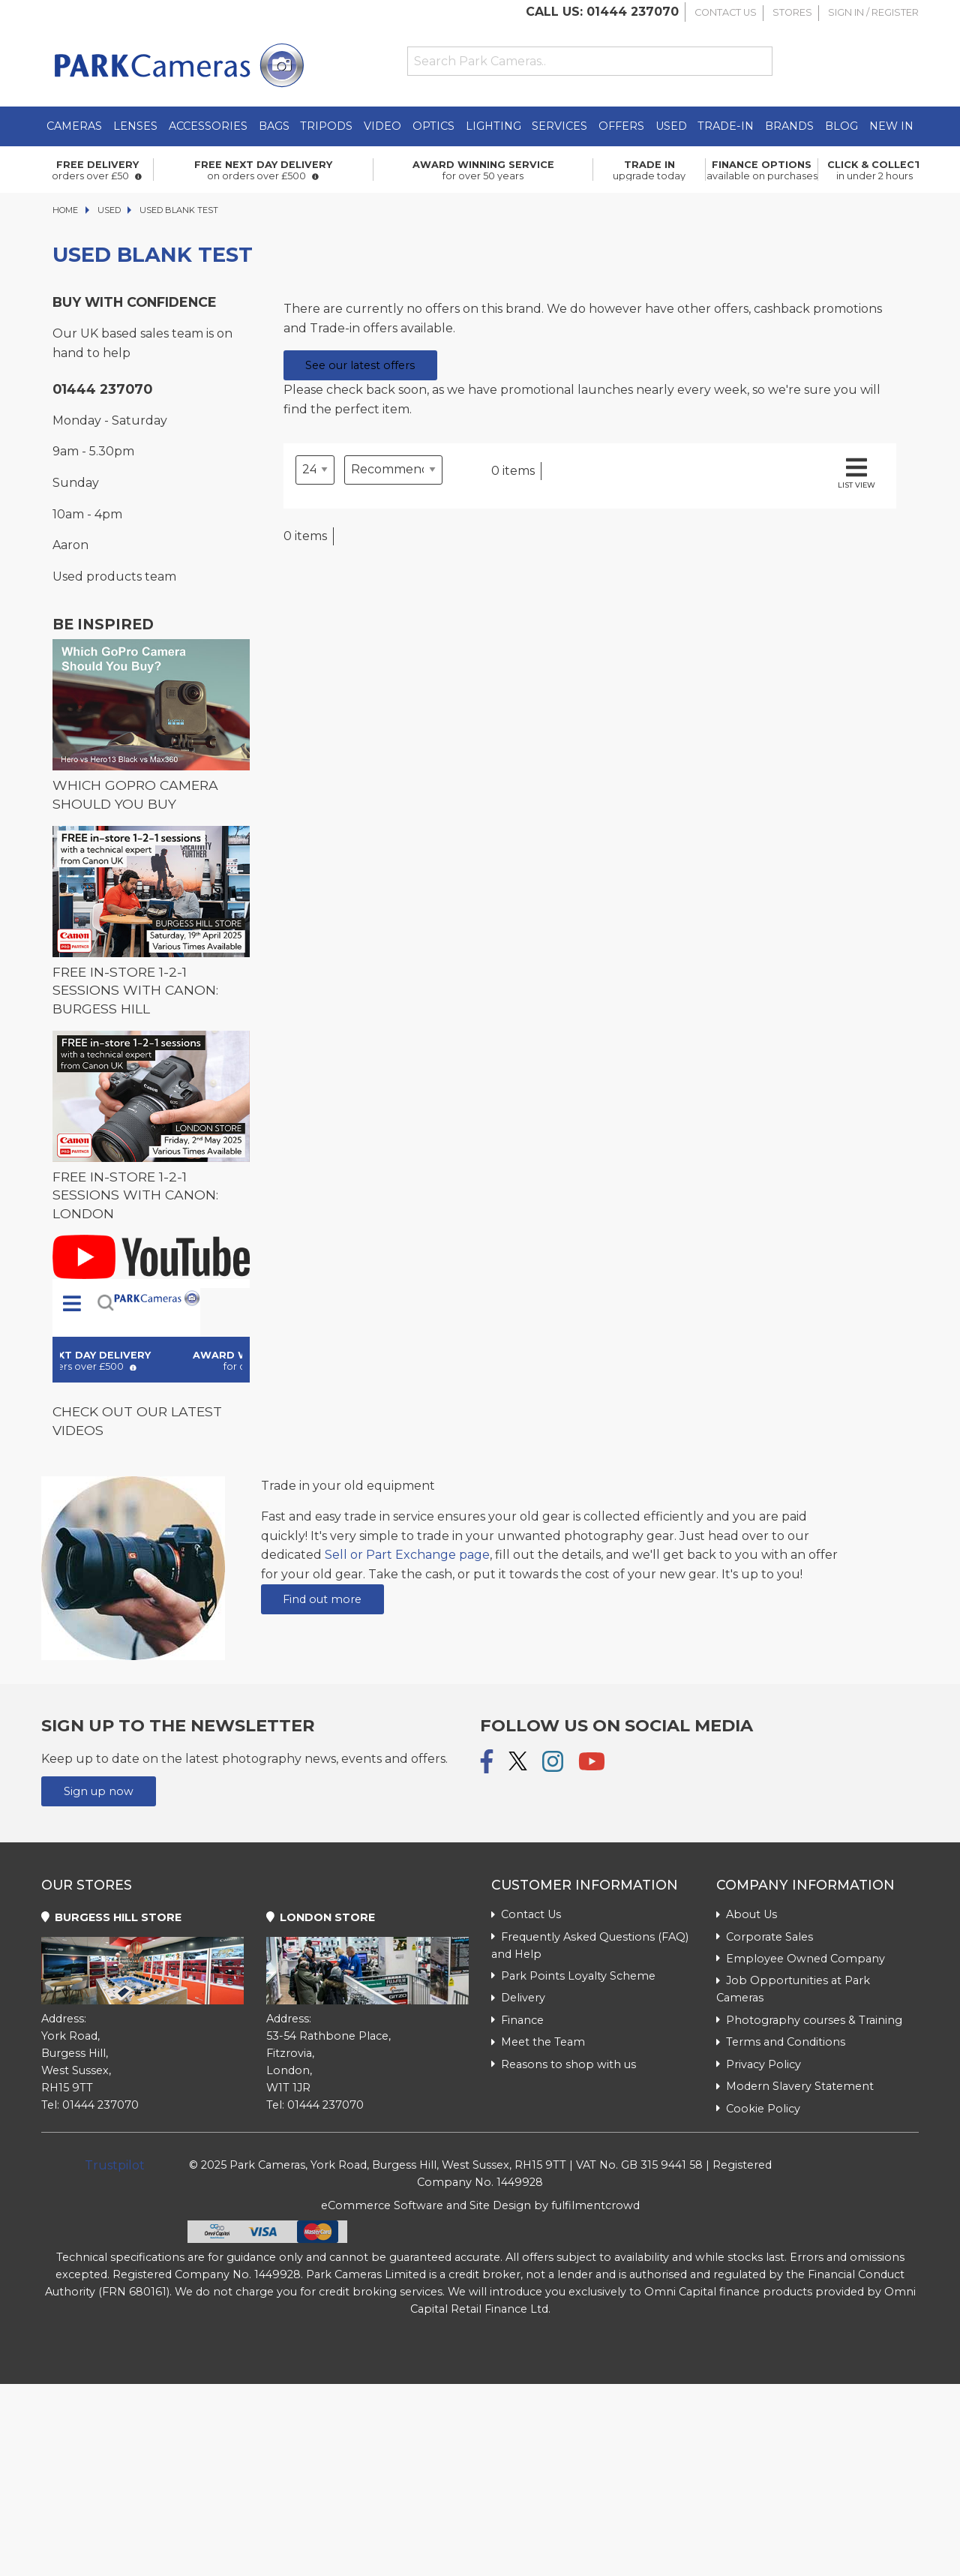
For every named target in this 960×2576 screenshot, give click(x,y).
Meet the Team (538, 2042)
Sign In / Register (873, 12)
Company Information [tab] (805, 1885)
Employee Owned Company (800, 1958)
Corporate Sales (764, 1937)
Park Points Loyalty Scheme (573, 1976)
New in (891, 126)
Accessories (208, 126)
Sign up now (99, 1791)
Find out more (322, 1599)
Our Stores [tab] (86, 1885)
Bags (274, 126)
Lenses (135, 126)
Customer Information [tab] (584, 1885)
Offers (621, 126)
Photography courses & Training (809, 2020)
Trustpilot (115, 2165)
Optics (433, 126)
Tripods (326, 126)
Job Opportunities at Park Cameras (793, 1989)
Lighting (493, 126)
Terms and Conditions (780, 2042)
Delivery (518, 1997)
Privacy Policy (758, 2064)
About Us (746, 1914)
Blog (841, 126)
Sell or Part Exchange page (407, 1555)
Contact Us (725, 12)
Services (559, 126)
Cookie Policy (758, 2108)
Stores (792, 12)
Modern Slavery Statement (795, 2086)
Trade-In (726, 126)
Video (382, 126)
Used (671, 126)
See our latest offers (360, 365)
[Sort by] (393, 470)
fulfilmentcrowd (595, 2205)
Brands (789, 126)
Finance (517, 2020)
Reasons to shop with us (563, 2064)
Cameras (74, 126)
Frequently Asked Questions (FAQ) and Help (589, 1945)
